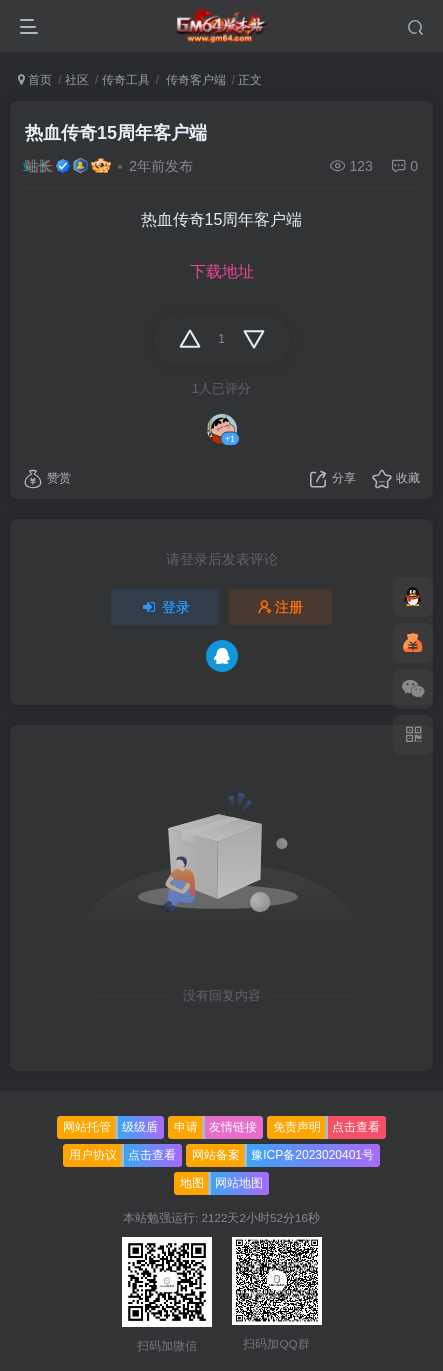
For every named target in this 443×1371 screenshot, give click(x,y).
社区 (77, 80)
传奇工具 (126, 80)
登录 (165, 607)
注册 (281, 607)
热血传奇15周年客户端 (116, 133)
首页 (35, 80)
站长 (39, 166)
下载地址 (222, 271)
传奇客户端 (193, 80)
